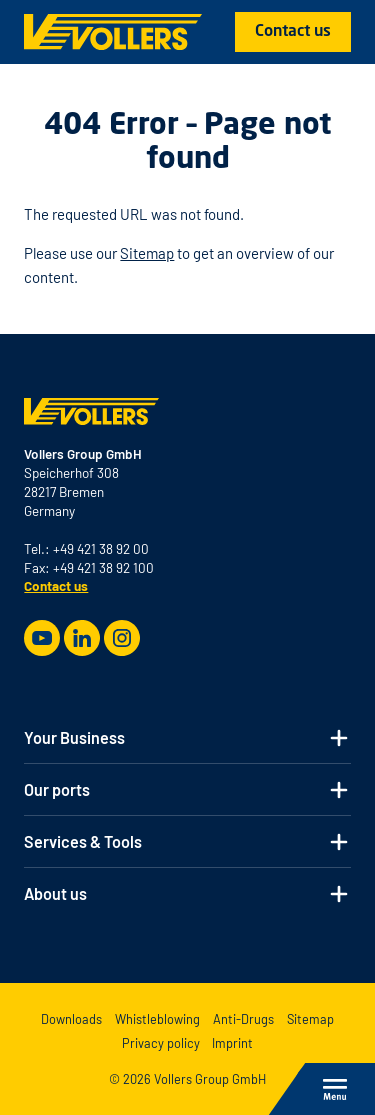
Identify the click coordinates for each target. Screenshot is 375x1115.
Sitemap (147, 253)
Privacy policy (161, 1043)
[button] (187, 737)
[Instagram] (122, 638)
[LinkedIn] (82, 638)
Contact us (293, 32)
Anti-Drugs (243, 1019)
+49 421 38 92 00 (101, 548)
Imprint (232, 1043)
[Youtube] (42, 638)
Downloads (71, 1019)
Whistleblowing (157, 1019)
